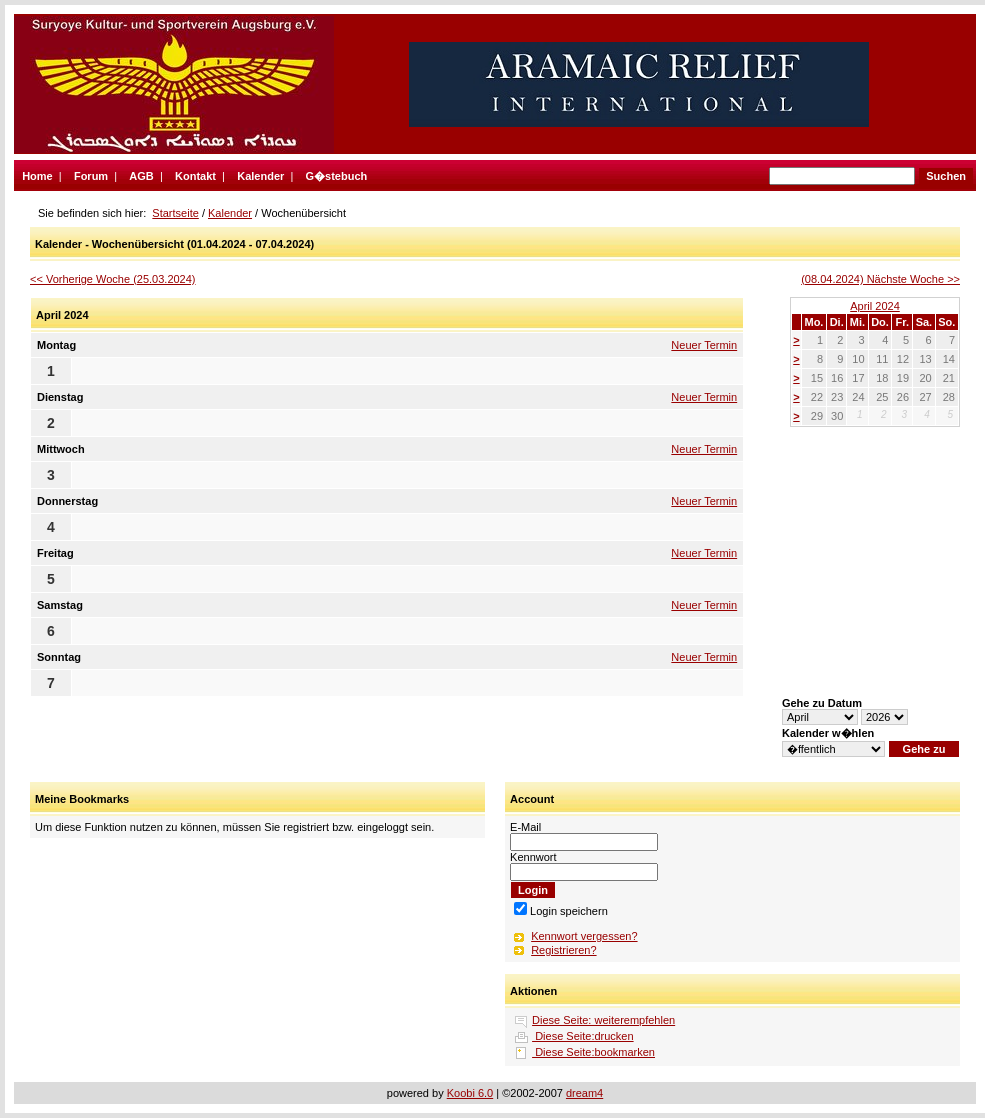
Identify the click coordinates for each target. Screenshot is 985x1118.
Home (37, 176)
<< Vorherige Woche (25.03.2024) (113, 279)
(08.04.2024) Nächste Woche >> (880, 279)
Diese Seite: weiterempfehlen (603, 1020)
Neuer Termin (704, 345)
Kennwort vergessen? (584, 936)
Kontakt (195, 176)
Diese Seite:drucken (583, 1036)
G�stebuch (337, 176)
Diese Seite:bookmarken (593, 1052)
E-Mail (525, 827)
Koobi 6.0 (470, 1093)
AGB (141, 176)
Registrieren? (563, 950)
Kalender (260, 176)
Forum (91, 176)
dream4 (584, 1093)
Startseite (175, 213)
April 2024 (875, 306)
